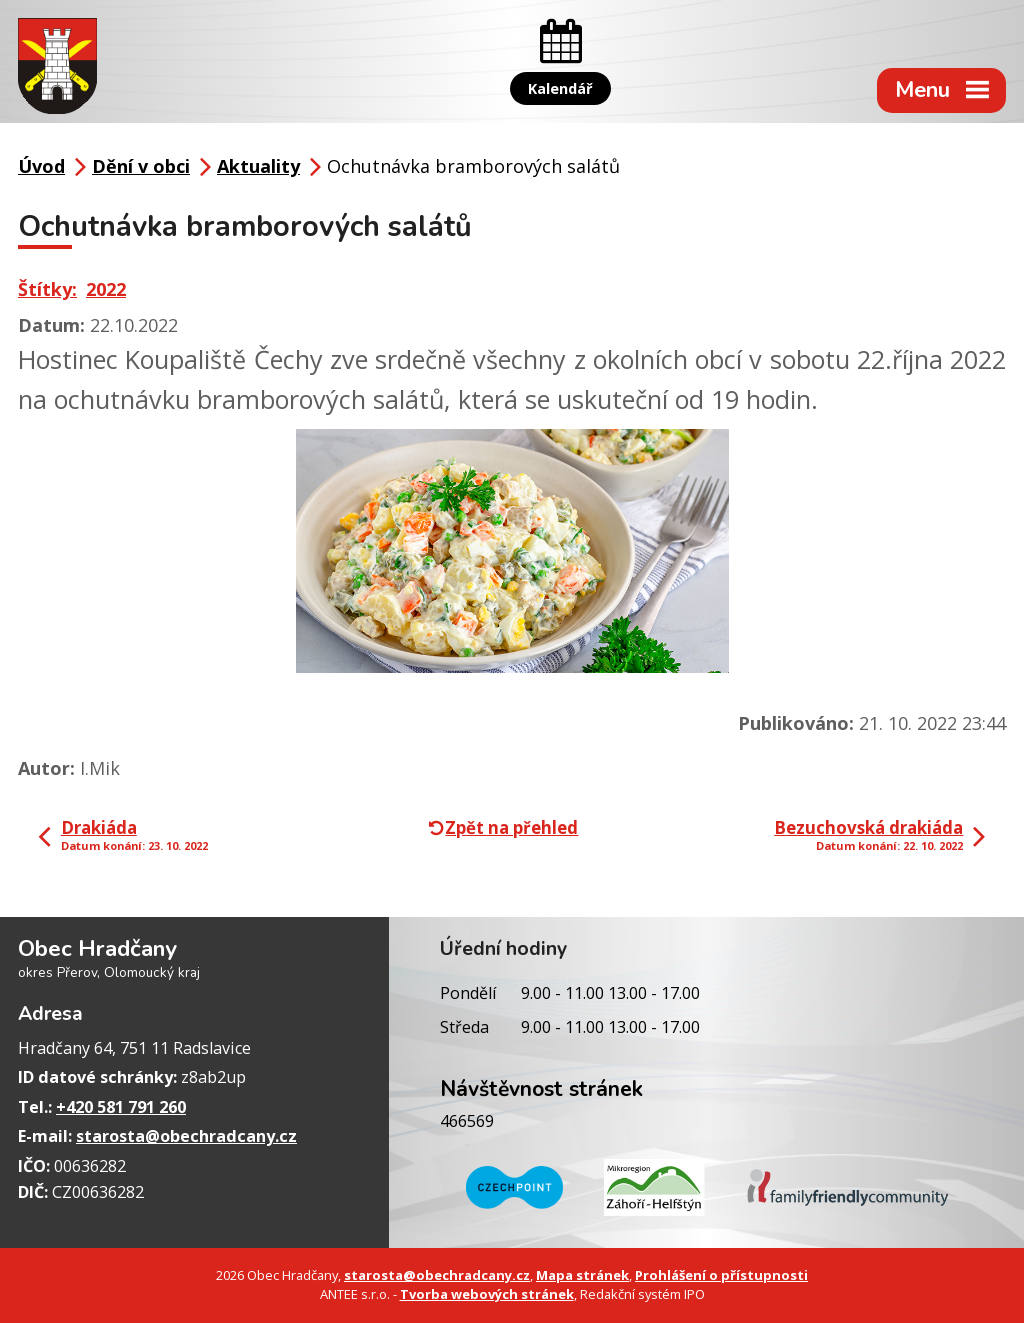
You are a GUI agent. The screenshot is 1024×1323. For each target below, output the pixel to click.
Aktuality (258, 166)
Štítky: (47, 289)
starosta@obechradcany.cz (186, 1136)
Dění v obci (141, 166)
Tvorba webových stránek (487, 1294)
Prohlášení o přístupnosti (721, 1275)
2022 (106, 289)
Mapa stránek (582, 1275)
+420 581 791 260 (121, 1107)
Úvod (41, 166)
